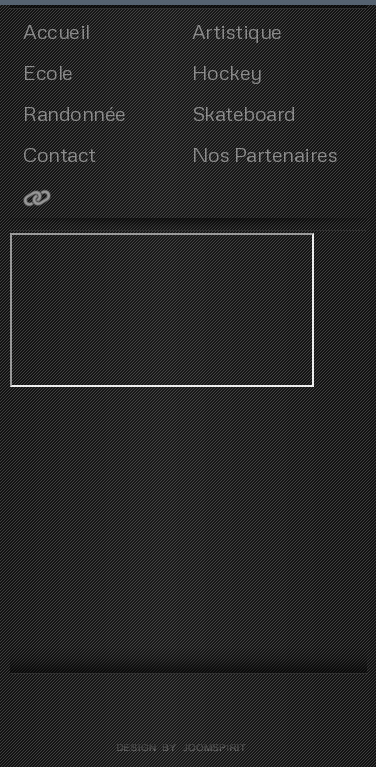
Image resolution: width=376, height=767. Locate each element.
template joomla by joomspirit (188, 748)
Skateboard (244, 113)
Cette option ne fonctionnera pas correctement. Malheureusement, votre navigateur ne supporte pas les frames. (162, 310)
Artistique (237, 31)
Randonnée (74, 113)
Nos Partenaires (265, 154)
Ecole (48, 72)
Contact (59, 154)
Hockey (227, 72)
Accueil (56, 31)
